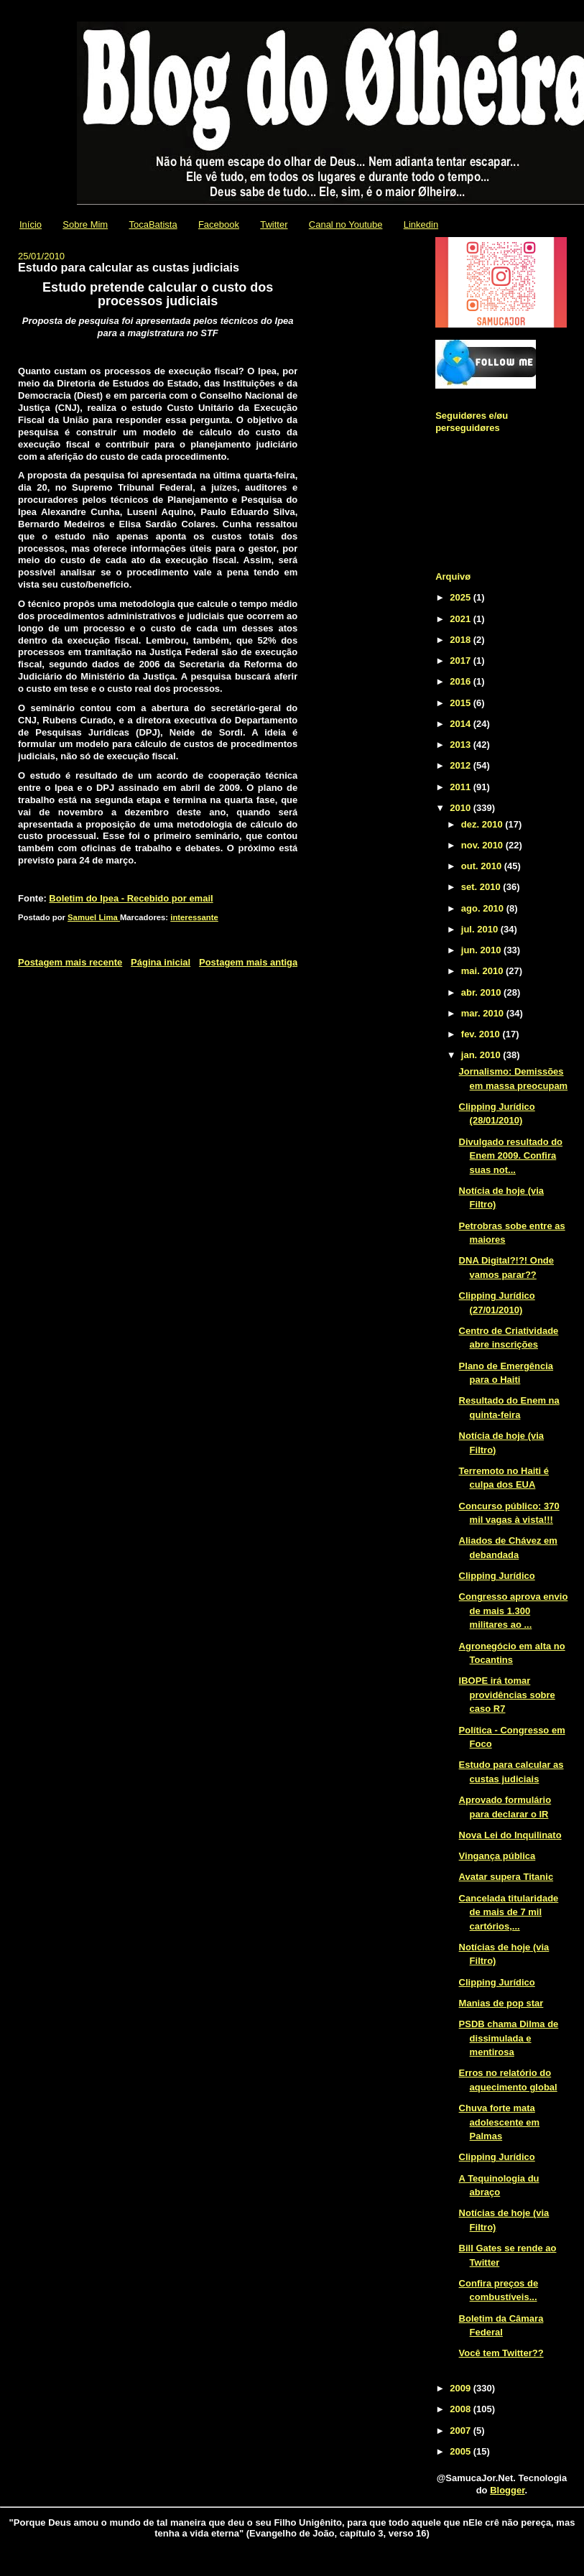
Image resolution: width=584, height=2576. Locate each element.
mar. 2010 (483, 1013)
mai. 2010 (483, 970)
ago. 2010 (483, 908)
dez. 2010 (483, 824)
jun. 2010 (482, 950)
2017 (461, 660)
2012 (461, 765)
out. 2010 (482, 866)
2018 (461, 639)
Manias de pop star (501, 2003)
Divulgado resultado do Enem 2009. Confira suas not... (510, 1155)
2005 (461, 2451)
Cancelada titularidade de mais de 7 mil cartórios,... (509, 1912)
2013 (461, 744)
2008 (461, 2409)
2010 (461, 807)
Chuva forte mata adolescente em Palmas (499, 2122)
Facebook (218, 224)
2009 (461, 2388)
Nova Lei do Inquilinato (510, 1835)
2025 (461, 597)
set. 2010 (482, 886)
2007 (461, 2430)
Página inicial (160, 962)
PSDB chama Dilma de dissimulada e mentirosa (509, 2038)
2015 (461, 703)
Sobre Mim (85, 224)
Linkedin (421, 224)
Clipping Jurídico (497, 1575)
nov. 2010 (483, 845)
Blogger (507, 2490)
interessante (194, 917)
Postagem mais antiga (248, 962)
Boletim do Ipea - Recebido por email (131, 898)
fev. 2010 (482, 1034)
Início (30, 224)
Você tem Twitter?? (501, 2353)
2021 (461, 618)
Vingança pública (497, 1855)
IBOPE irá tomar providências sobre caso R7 (507, 1694)
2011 (461, 787)
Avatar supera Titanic (506, 1876)
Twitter (273, 224)
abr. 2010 (482, 992)
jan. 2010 (482, 1055)
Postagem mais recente (70, 962)
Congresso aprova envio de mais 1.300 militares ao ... (513, 1610)
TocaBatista (153, 224)
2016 (461, 681)
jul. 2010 (481, 929)
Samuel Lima (94, 917)
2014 (461, 723)
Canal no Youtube (346, 224)
